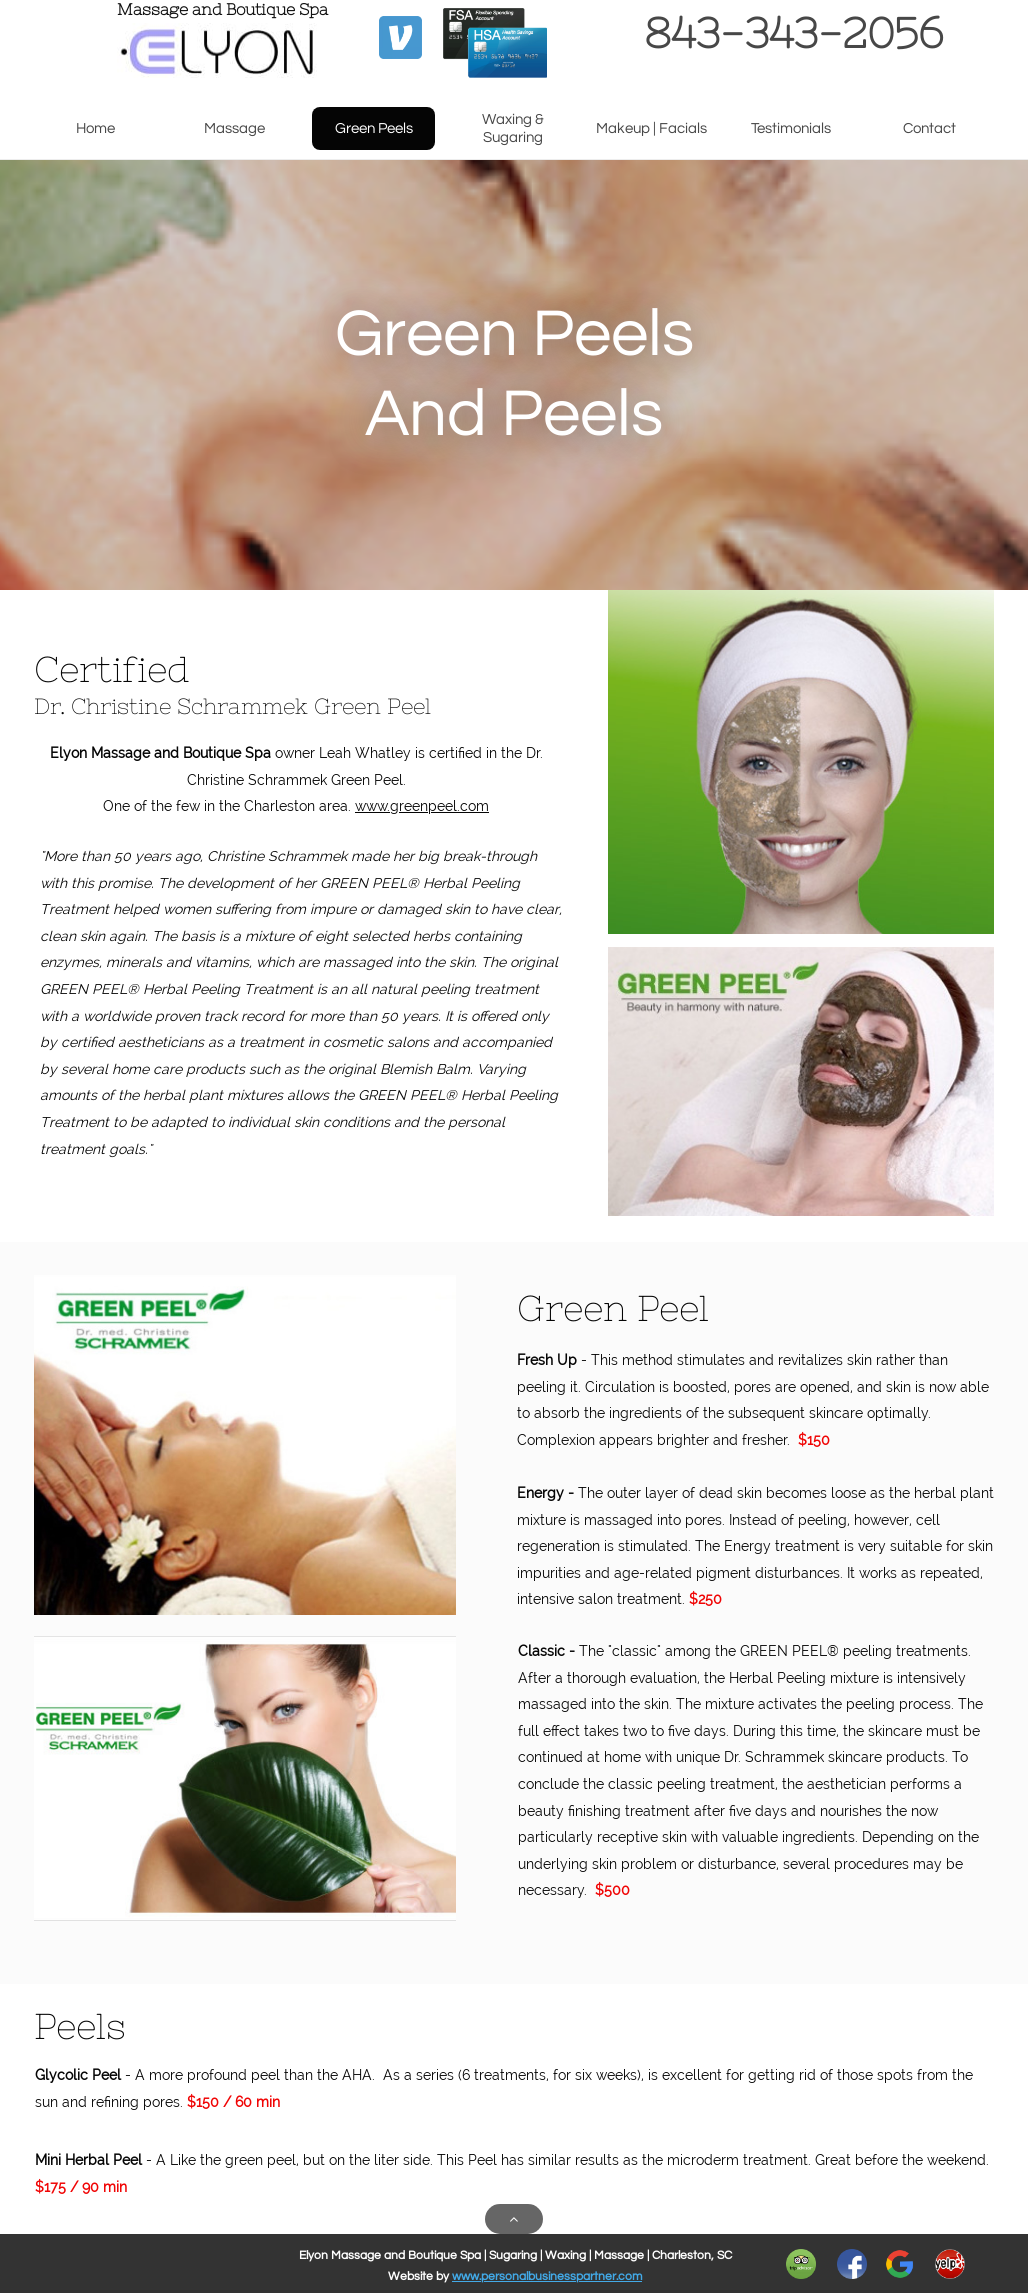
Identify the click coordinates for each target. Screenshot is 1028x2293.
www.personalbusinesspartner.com (547, 2276)
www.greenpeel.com (422, 806)
